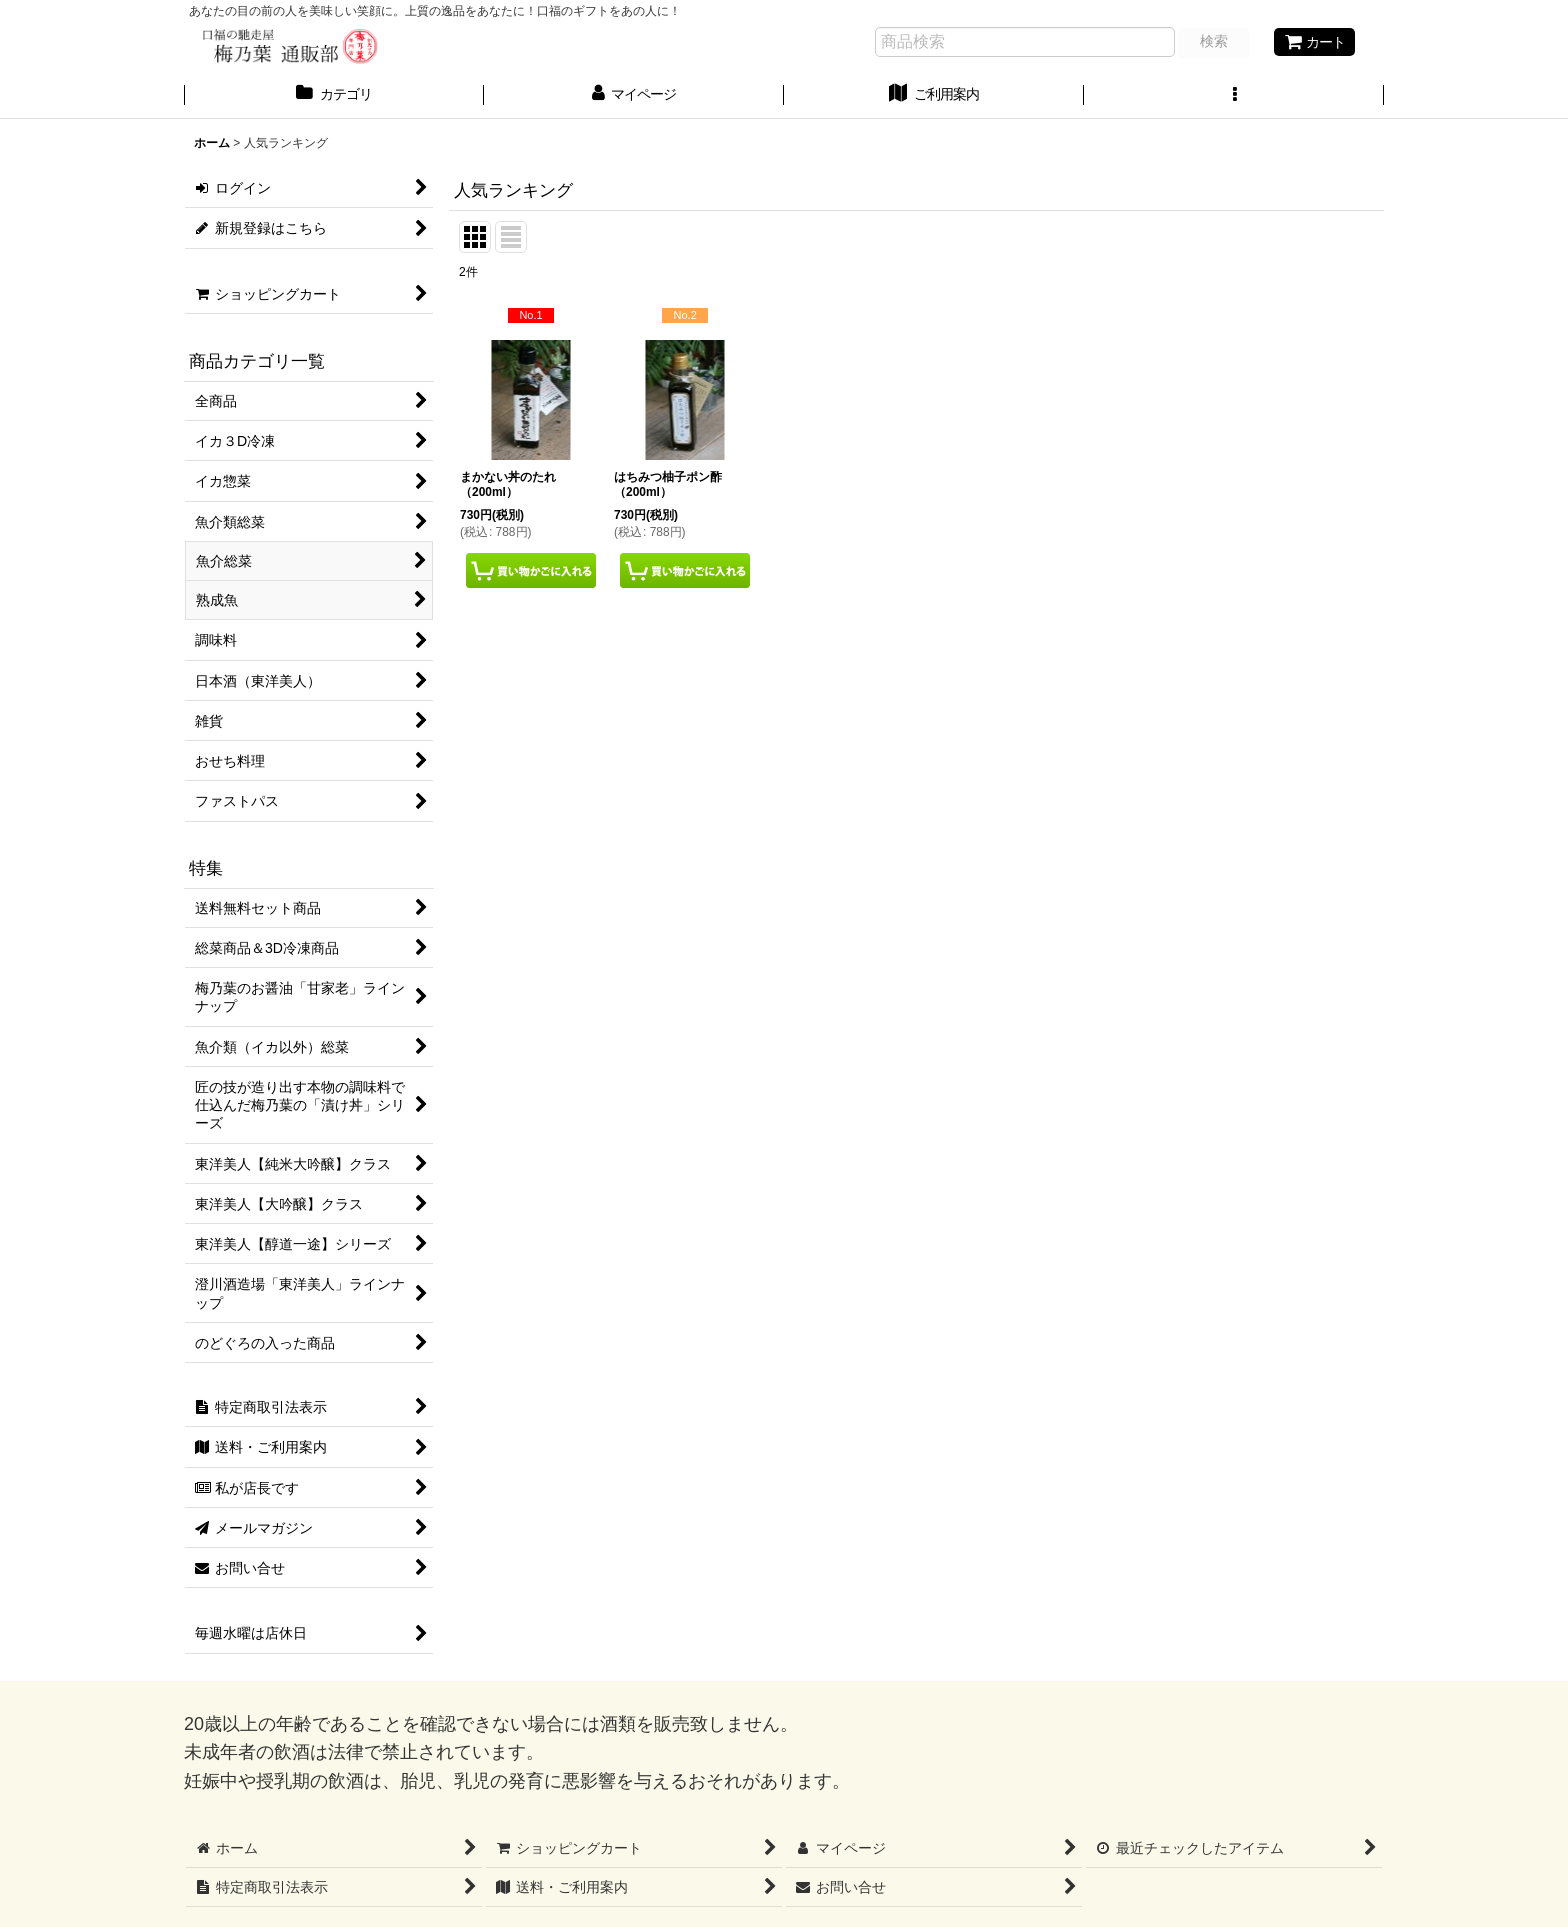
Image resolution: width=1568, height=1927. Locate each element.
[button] (1234, 96)
